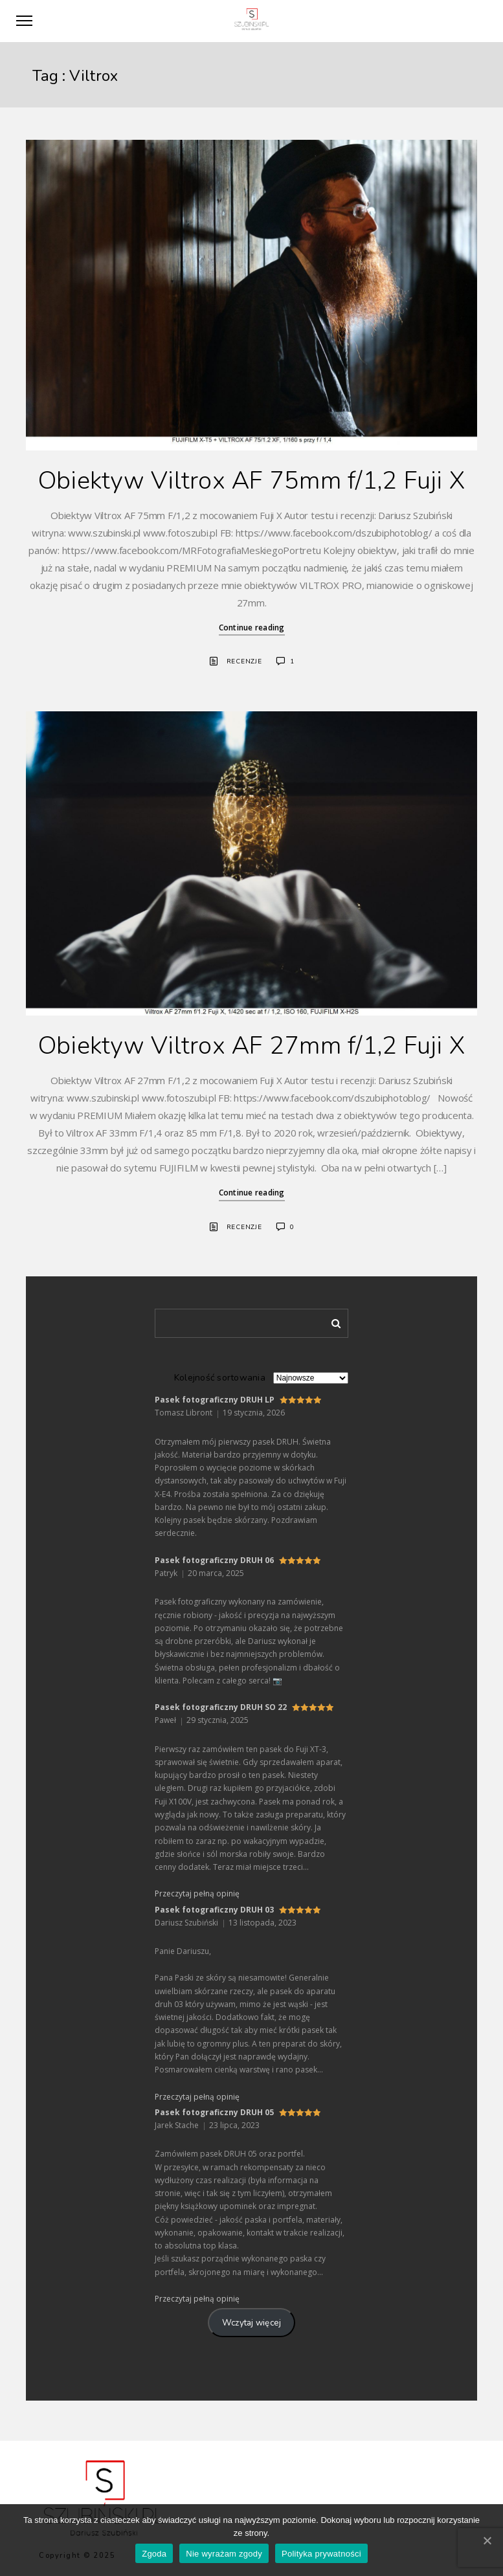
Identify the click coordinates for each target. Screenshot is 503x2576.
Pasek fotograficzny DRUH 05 (214, 2112)
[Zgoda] (486, 2540)
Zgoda (154, 2554)
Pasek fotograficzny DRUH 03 (214, 1909)
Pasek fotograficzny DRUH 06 (214, 1560)
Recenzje (244, 661)
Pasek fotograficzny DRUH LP (214, 1399)
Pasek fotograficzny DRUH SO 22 (221, 1707)
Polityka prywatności (321, 2554)
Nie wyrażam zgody (224, 2554)
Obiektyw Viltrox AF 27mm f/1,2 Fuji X (251, 1045)
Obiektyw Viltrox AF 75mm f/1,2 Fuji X (251, 480)
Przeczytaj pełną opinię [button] (197, 1893)
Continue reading (252, 627)
